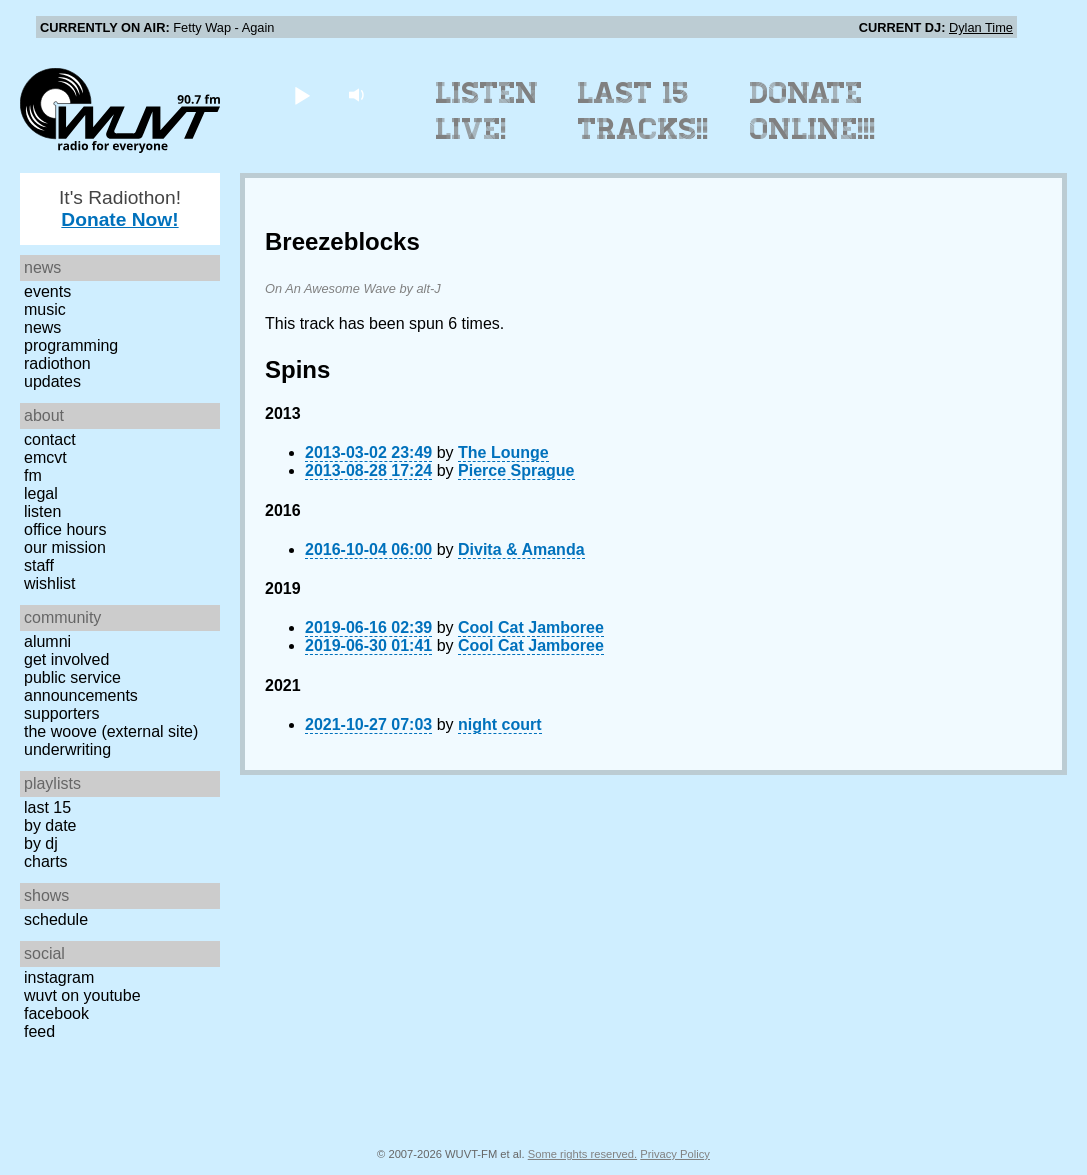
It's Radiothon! (120, 208)
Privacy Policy (675, 1154)
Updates (52, 381)
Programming (71, 345)
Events (47, 291)
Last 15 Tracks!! (643, 111)
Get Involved (66, 659)
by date (50, 825)
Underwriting (67, 749)
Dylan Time (981, 27)
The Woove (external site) (111, 731)
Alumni (47, 641)
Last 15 (47, 807)
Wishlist (50, 583)
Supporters (62, 713)
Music (45, 309)
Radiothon (57, 363)
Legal (41, 493)
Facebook (56, 1013)
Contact (50, 439)
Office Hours (65, 529)
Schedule (56, 919)
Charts (46, 861)
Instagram (59, 977)
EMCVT (45, 457)
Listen (42, 511)
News (42, 327)
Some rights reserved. (582, 1154)
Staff (39, 565)
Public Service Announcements (81, 686)
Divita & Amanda (521, 549)
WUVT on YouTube (82, 995)
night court (500, 724)
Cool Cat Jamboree (531, 627)
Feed (39, 1031)
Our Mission (65, 547)
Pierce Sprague (516, 470)
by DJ (41, 843)
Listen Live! (487, 111)
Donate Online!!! (813, 111)
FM (33, 475)
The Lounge (503, 452)
